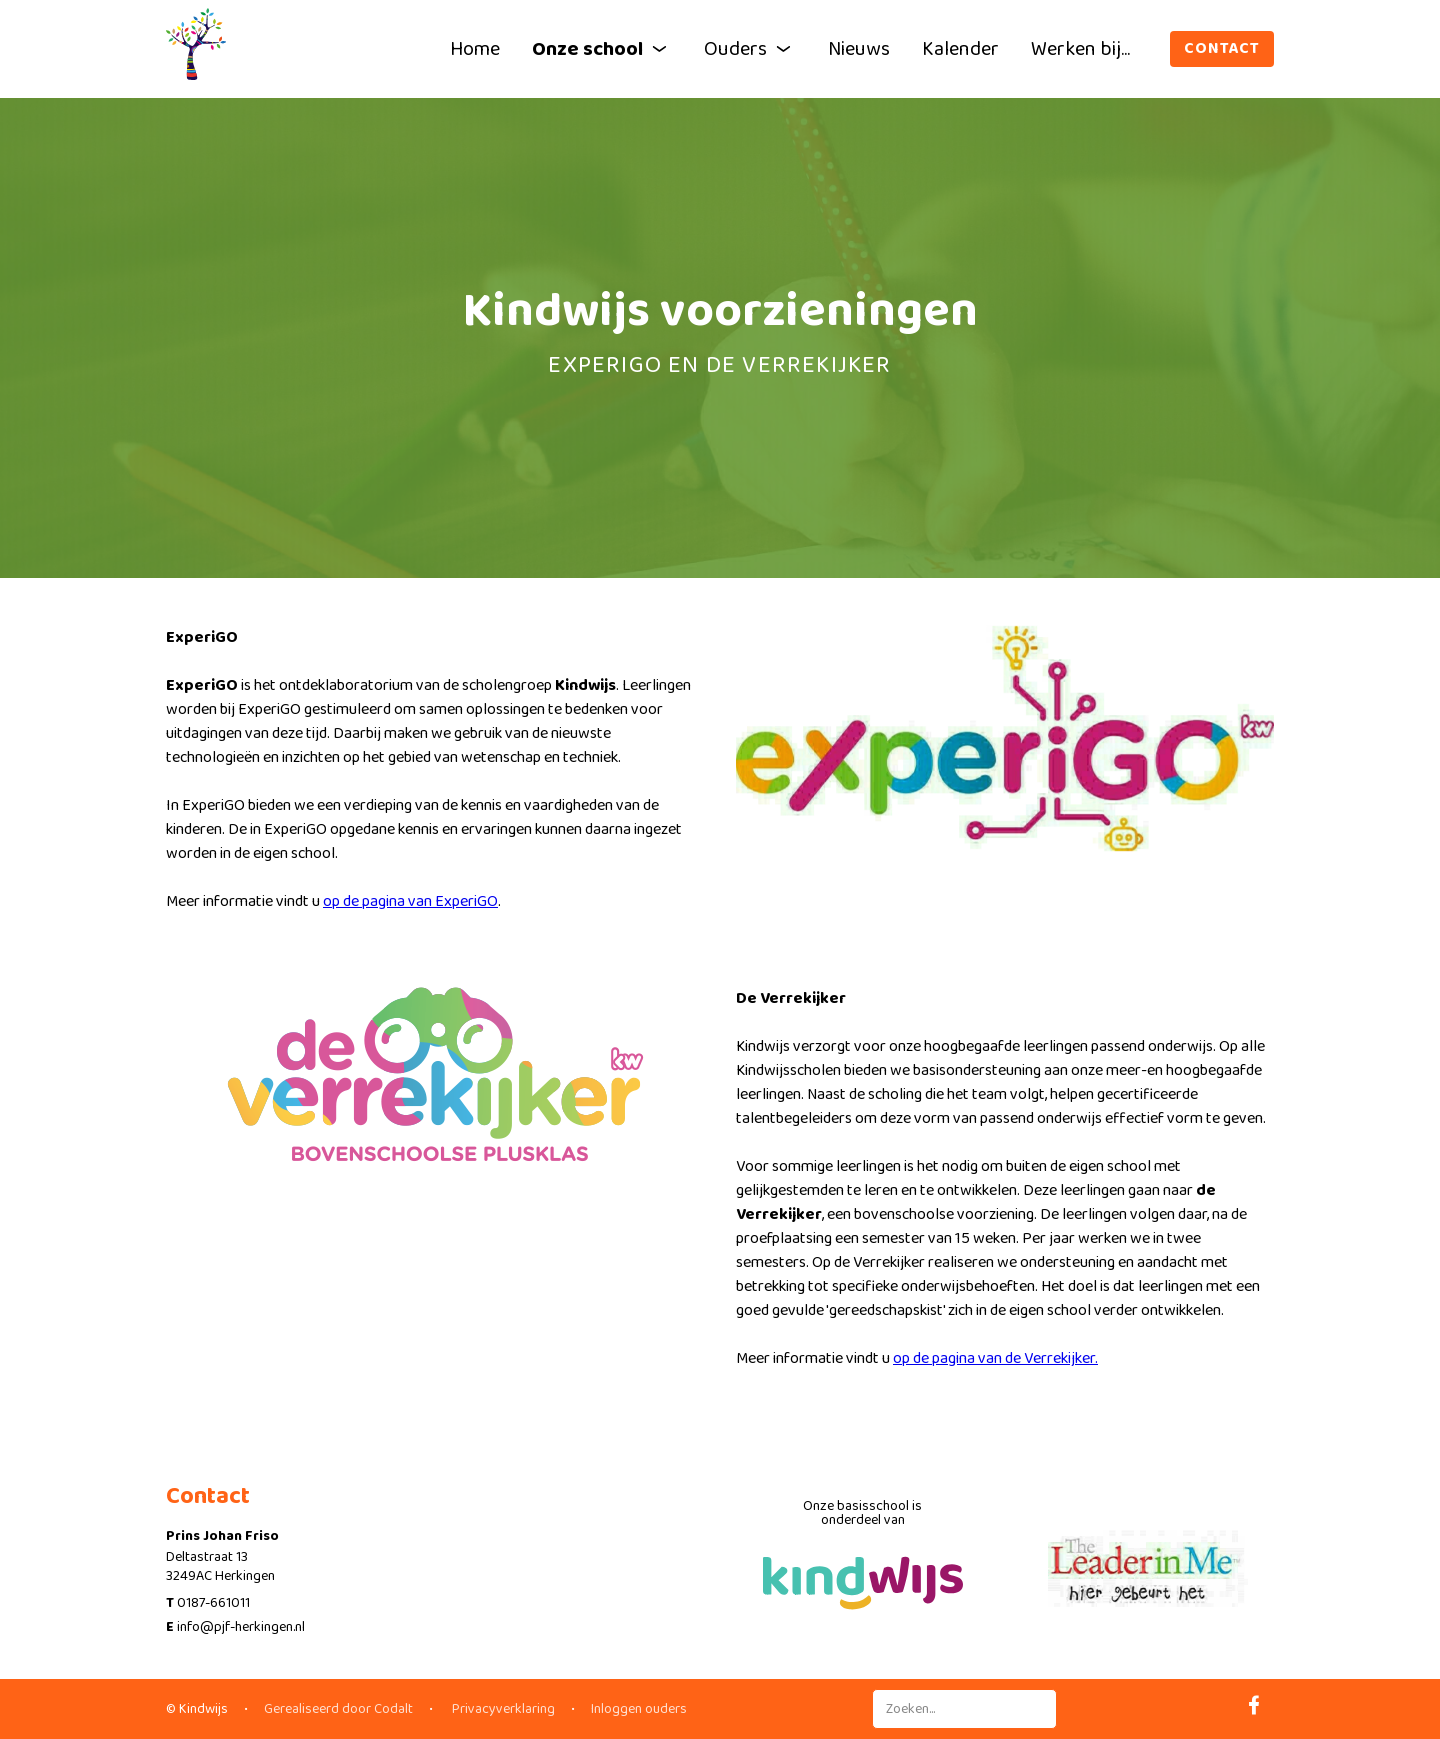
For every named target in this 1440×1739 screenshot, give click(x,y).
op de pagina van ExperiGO (410, 901)
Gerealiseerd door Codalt (338, 1709)
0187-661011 (213, 1603)
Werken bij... (1080, 49)
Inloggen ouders (639, 1709)
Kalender (960, 49)
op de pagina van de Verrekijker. (995, 1358)
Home (475, 49)
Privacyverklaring (502, 1709)
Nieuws (859, 49)
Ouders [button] (750, 49)
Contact (1222, 48)
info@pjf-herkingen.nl (241, 1627)
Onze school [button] (602, 49)
